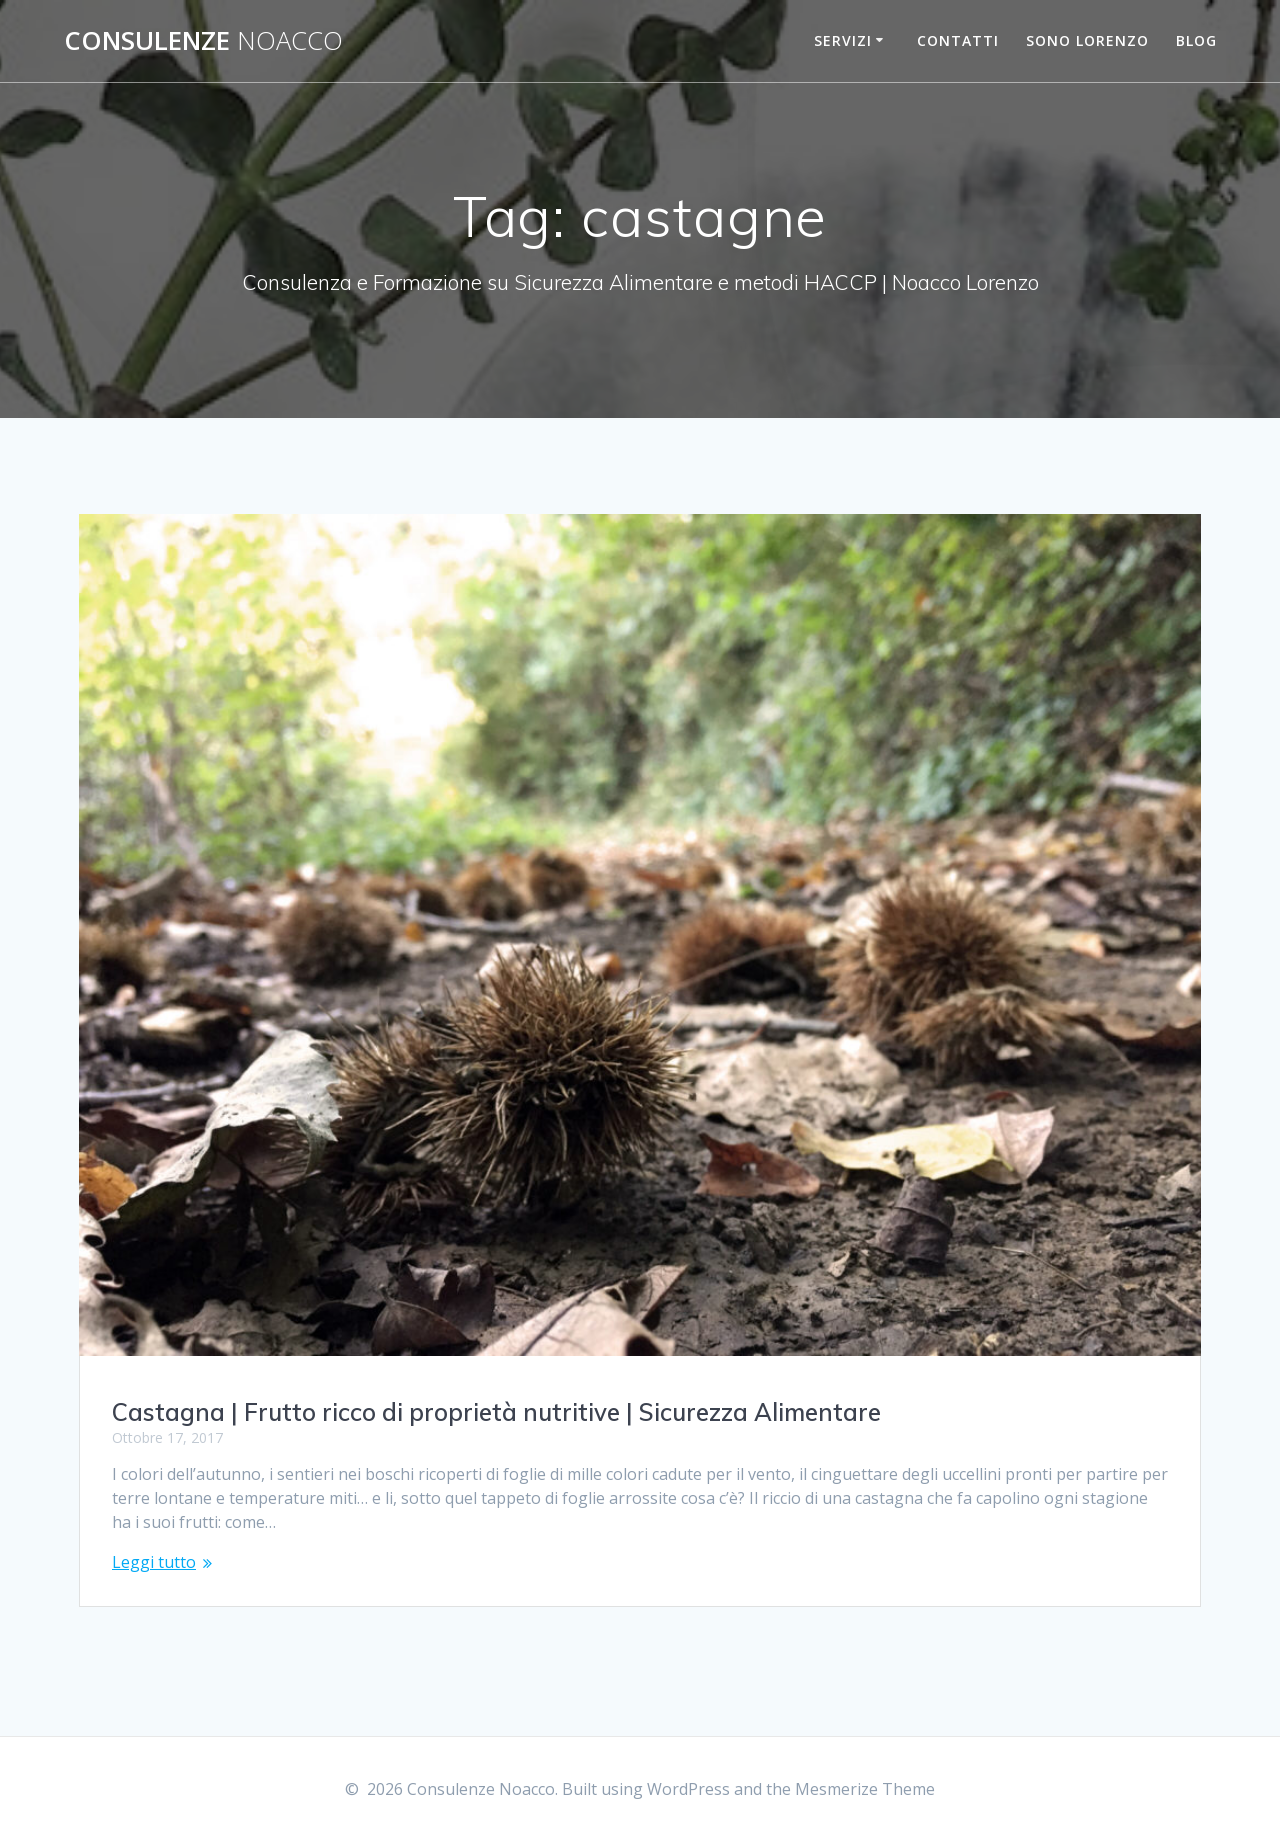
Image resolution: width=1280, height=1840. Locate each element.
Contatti (958, 40)
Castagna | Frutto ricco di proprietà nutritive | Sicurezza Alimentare (496, 1412)
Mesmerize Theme (865, 1789)
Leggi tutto (154, 1562)
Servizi (843, 40)
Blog (1196, 40)
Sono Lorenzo (1087, 40)
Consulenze (203, 41)
